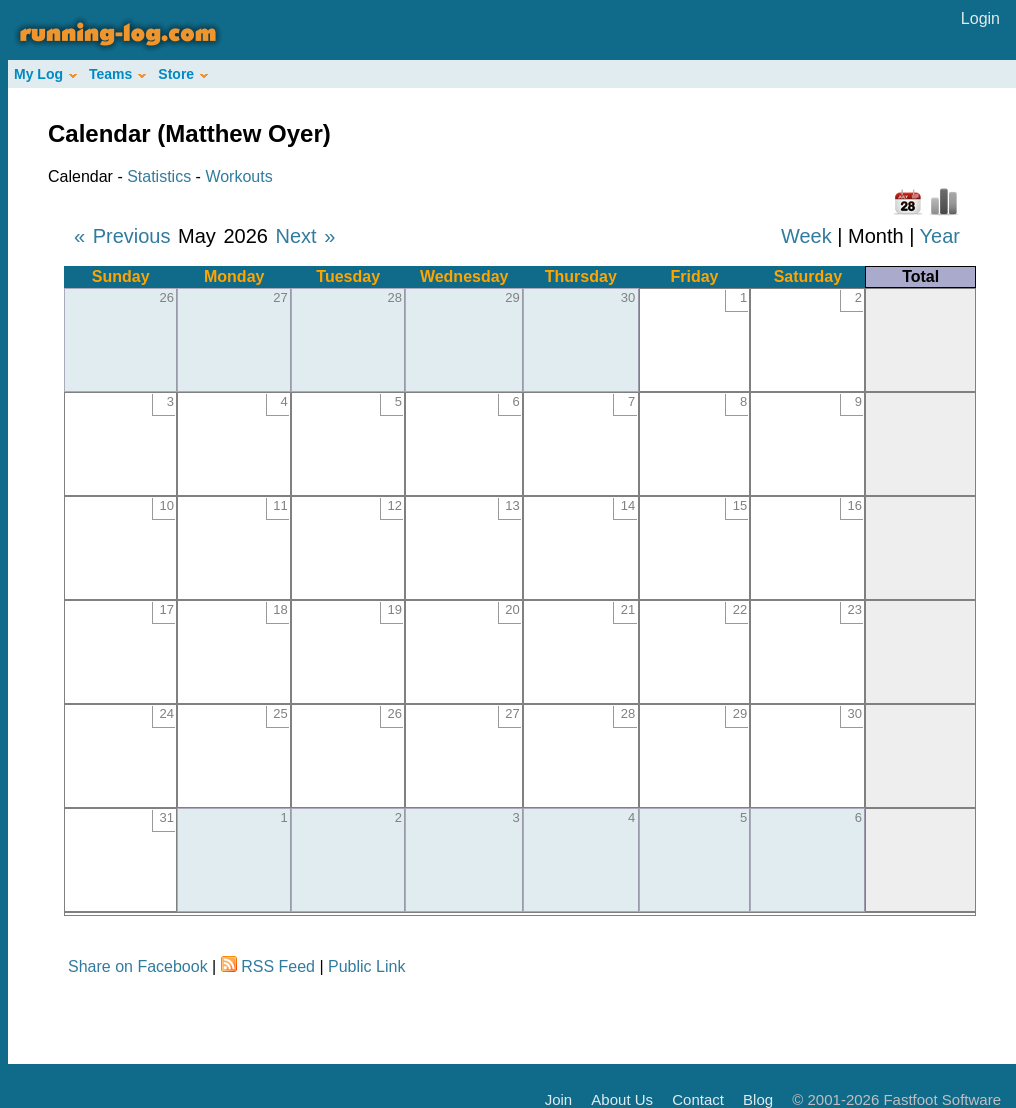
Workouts (238, 176)
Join (559, 1099)
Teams (117, 74)
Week (806, 236)
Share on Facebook (138, 966)
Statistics (159, 176)
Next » (305, 236)
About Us (622, 1099)
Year (940, 236)
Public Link (366, 966)
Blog (758, 1099)
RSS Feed (278, 966)
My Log (45, 74)
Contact (698, 1099)
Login (980, 18)
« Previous (122, 236)
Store (183, 74)
